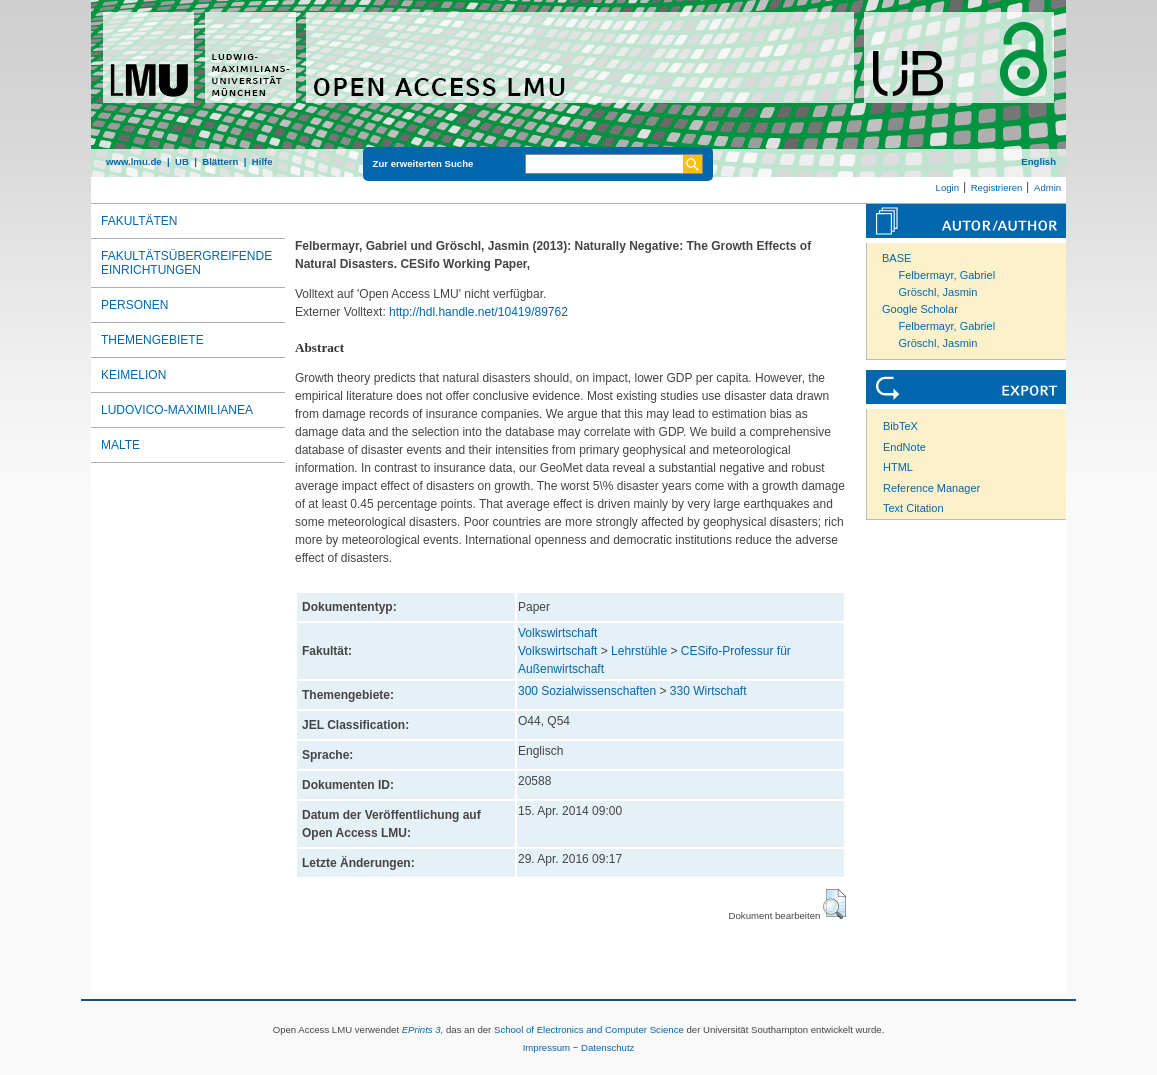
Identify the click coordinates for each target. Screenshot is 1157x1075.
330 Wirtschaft (708, 691)
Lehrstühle (639, 651)
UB (182, 161)
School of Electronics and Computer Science (589, 1029)
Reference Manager (931, 488)
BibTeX (900, 426)
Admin (1047, 187)
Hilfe (262, 161)
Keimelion (133, 375)
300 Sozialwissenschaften (587, 691)
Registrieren (997, 187)
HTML (898, 467)
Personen (134, 305)
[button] (834, 904)
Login (947, 187)
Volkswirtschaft (557, 633)
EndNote (904, 447)
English (1038, 161)
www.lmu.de (134, 161)
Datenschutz (607, 1047)
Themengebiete (152, 340)
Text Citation (913, 508)
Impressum (546, 1047)
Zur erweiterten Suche (423, 163)
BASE (896, 258)
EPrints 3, (423, 1029)
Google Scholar (920, 309)
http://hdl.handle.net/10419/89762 (478, 312)
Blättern (220, 161)
